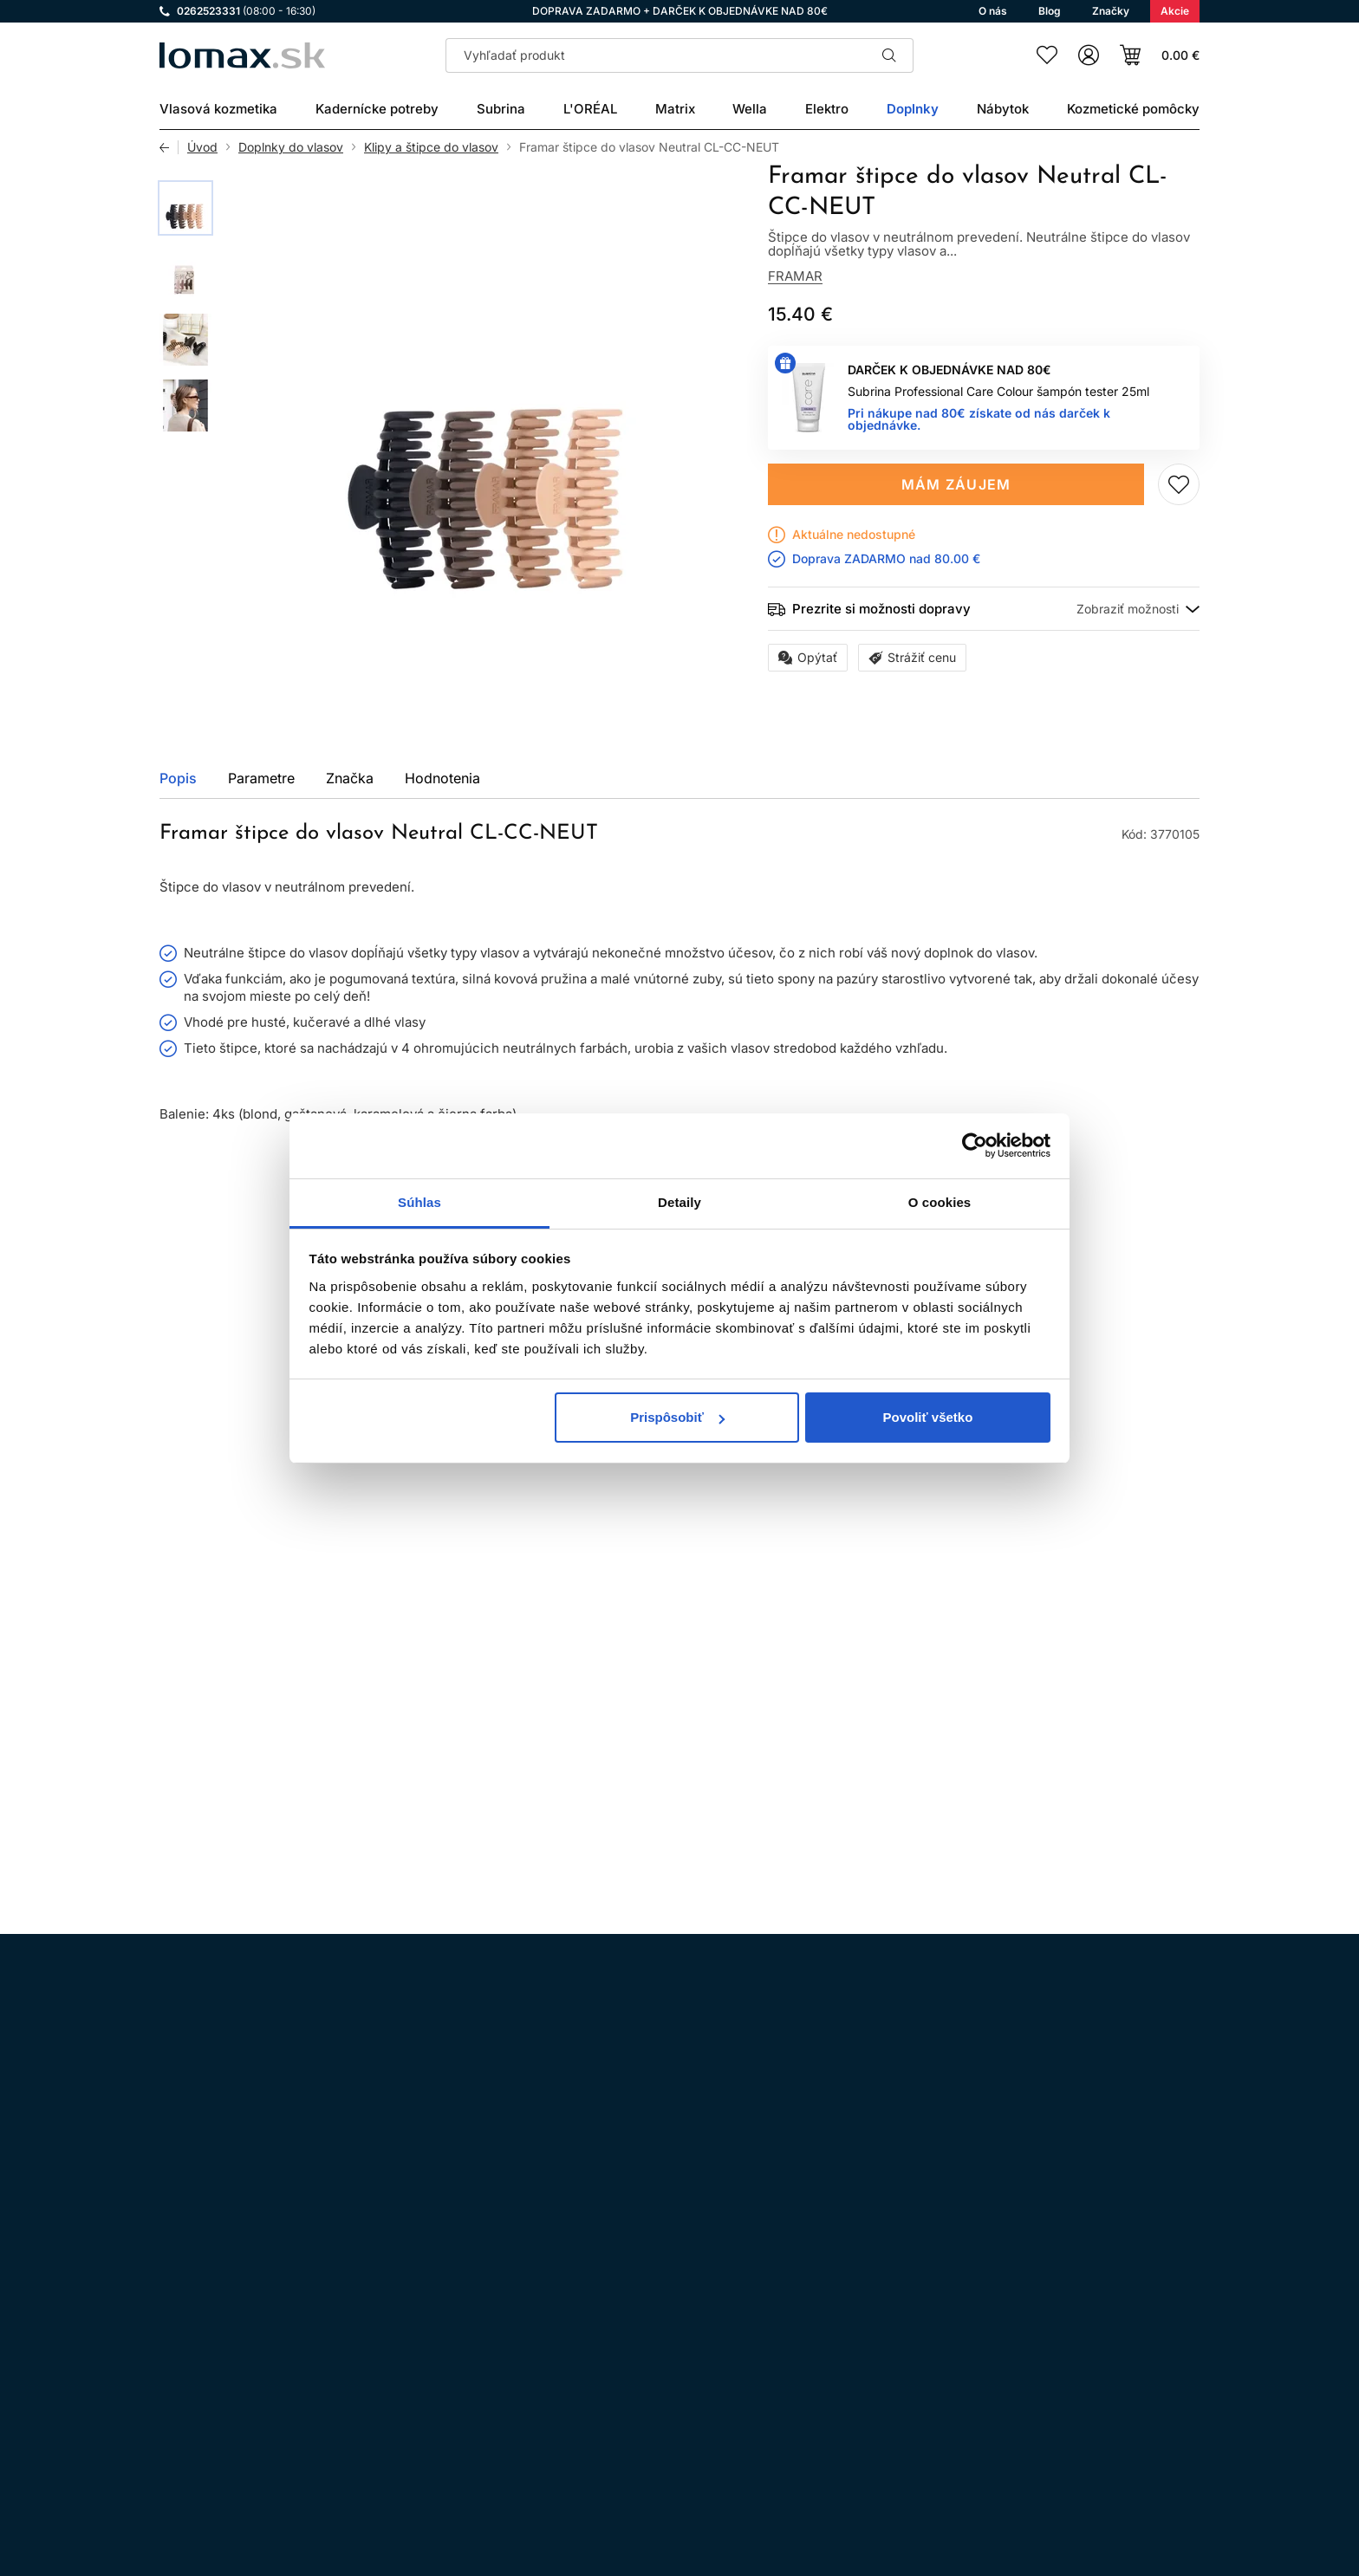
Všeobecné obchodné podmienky (664, 2305)
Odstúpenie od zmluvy (633, 2353)
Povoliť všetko (927, 1417)
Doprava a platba (617, 2378)
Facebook (223, 2328)
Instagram (175, 2328)
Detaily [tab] (679, 1202)
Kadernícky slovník (623, 2426)
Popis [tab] (178, 778)
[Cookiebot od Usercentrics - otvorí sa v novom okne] (974, 1145)
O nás (584, 2450)
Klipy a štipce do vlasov (431, 147)
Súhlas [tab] (419, 1202)
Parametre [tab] (261, 778)
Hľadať (889, 55)
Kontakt (590, 2402)
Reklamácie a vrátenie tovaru (651, 2475)
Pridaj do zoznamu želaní (1179, 484)
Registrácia (1145, 2470)
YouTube (320, 2328)
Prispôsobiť (677, 1417)
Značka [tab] (350, 778)
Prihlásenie (1028, 2470)
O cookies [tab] (940, 1202)
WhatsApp (272, 2328)
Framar (795, 276)
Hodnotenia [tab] (442, 778)
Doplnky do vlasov (290, 147)
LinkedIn (369, 2328)
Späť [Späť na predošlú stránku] (169, 147)
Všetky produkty (1132, 1239)
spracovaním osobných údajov (871, 2105)
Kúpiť (234, 1725)
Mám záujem (956, 484)
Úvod (202, 147)
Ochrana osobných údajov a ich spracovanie (696, 2329)
